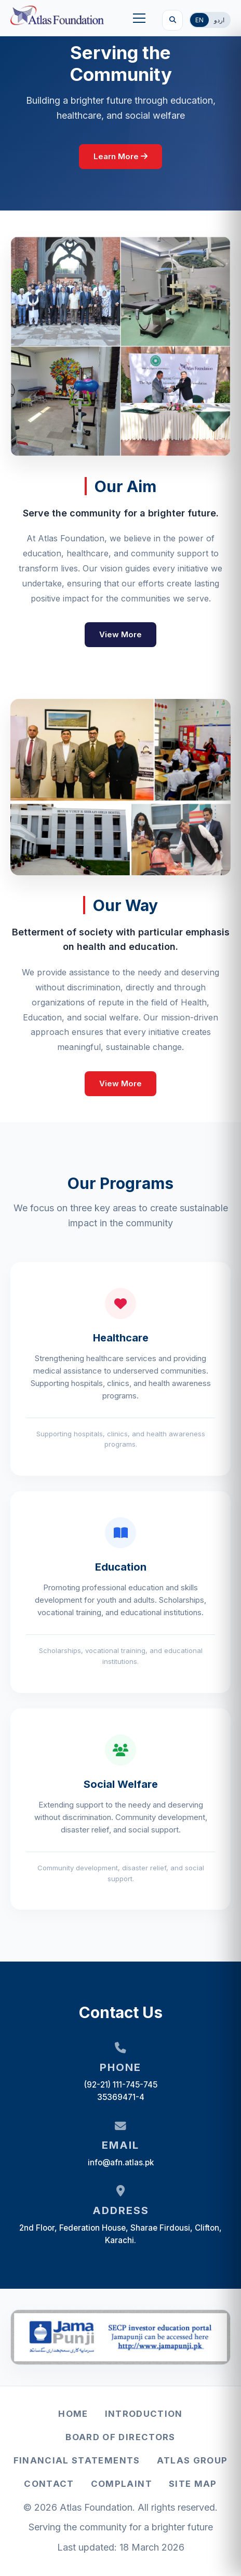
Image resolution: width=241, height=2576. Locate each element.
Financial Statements (77, 2460)
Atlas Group (192, 2460)
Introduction (144, 2414)
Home (73, 2414)
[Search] (172, 20)
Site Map (193, 2484)
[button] (139, 18)
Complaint (121, 2484)
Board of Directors (120, 2437)
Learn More (120, 156)
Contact (49, 2484)
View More (120, 634)
